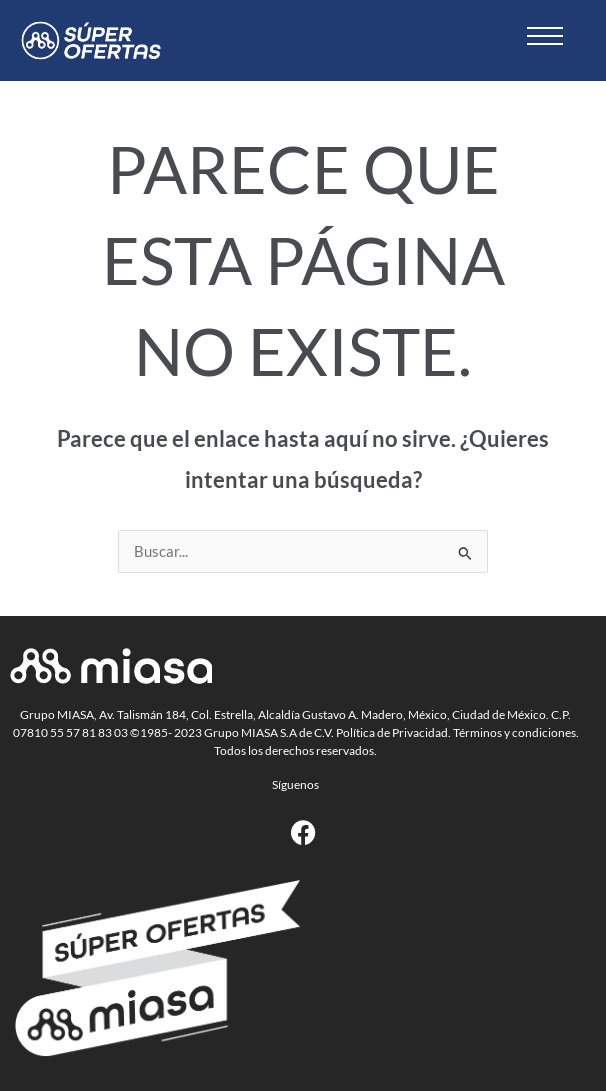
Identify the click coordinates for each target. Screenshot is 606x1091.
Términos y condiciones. (516, 732)
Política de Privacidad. (393, 732)
